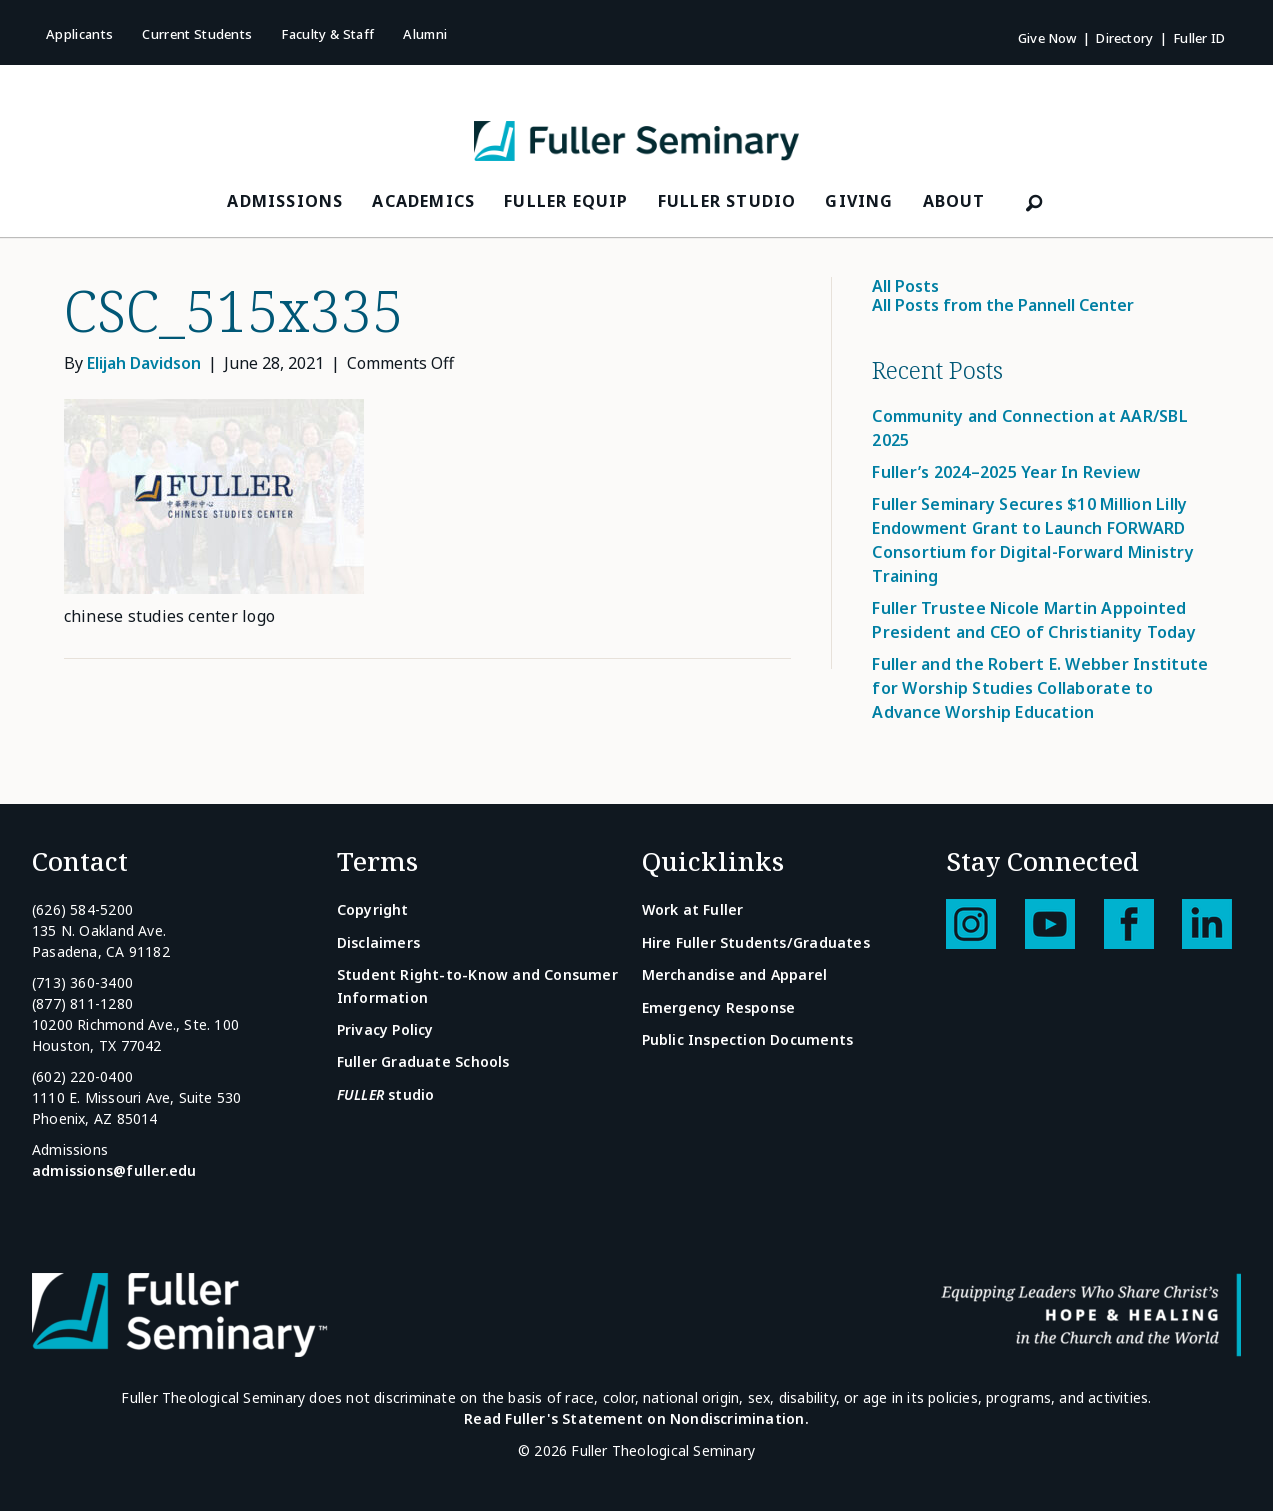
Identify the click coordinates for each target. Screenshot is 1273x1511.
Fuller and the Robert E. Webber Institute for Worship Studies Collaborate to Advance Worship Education (1040, 688)
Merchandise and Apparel (735, 974)
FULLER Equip (566, 201)
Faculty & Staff (327, 34)
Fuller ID (1199, 38)
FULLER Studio (727, 201)
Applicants (79, 34)
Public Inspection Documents (748, 1039)
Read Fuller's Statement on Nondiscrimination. (636, 1418)
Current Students (197, 34)
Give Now (1047, 38)
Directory (1124, 38)
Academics (423, 201)
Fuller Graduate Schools (423, 1061)
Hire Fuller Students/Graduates (756, 942)
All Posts (905, 286)
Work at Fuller (693, 909)
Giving (859, 201)
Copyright (373, 909)
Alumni (425, 34)
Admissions (285, 201)
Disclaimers (378, 942)
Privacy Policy (385, 1029)
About (954, 201)
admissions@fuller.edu (114, 1170)
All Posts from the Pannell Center (1003, 305)
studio (386, 1094)
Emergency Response (719, 1007)
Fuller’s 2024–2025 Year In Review (1006, 472)
